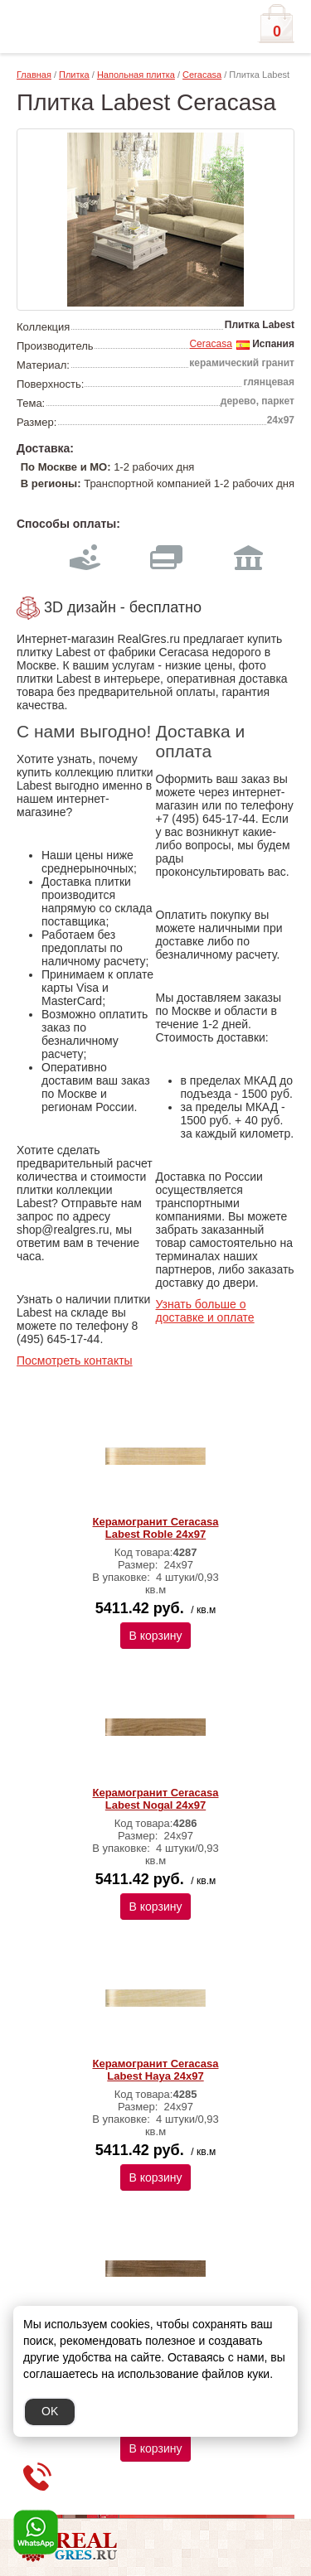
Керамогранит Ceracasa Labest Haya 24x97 (156, 2069)
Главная (34, 75)
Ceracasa (201, 75)
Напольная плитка (136, 75)
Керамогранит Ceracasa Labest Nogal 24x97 (156, 1798)
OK (49, 2411)
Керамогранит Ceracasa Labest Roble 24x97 (156, 1527)
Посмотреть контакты (75, 1360)
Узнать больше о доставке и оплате (205, 1311)
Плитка (74, 75)
